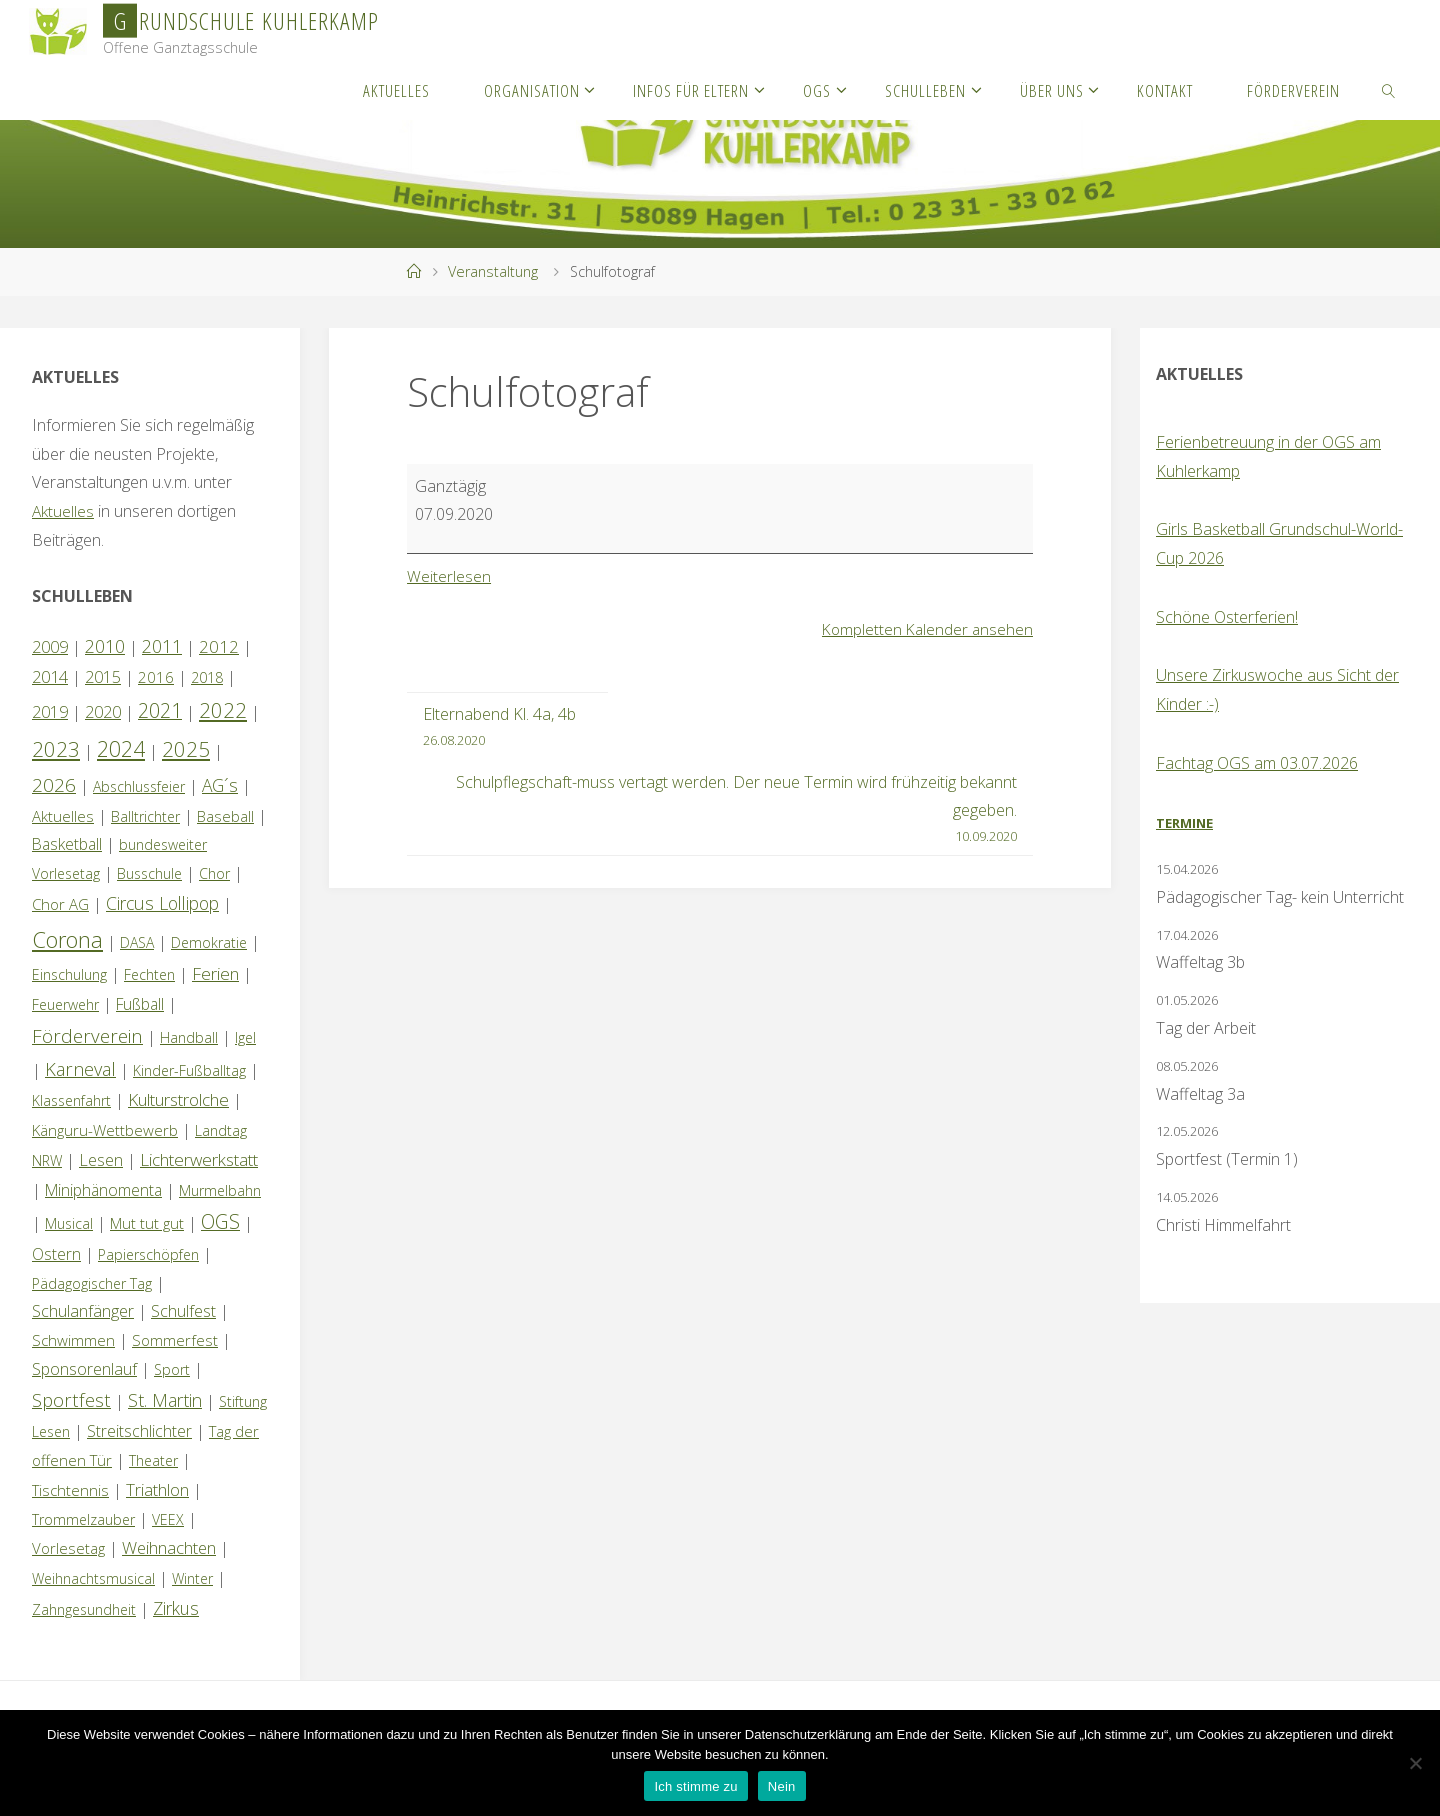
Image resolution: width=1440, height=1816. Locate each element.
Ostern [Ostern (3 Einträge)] (56, 1254)
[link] (1389, 90)
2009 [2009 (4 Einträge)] (50, 647)
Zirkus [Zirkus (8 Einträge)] (176, 1608)
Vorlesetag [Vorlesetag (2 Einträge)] (68, 1548)
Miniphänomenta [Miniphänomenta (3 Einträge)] (103, 1190)
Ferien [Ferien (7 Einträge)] (215, 973)
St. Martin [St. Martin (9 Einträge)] (165, 1400)
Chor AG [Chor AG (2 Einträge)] (60, 904)
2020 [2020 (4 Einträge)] (103, 712)
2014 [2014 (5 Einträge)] (50, 676)
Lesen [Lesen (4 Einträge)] (101, 1160)
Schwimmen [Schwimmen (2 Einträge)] (73, 1340)
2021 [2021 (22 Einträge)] (160, 710)
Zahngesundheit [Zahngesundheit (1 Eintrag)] (84, 1609)
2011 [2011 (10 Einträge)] (162, 646)
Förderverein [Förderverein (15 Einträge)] (87, 1035)
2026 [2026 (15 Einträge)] (54, 784)
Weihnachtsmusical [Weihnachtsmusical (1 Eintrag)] (93, 1578)
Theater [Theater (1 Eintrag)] (153, 1460)
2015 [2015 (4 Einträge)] (103, 677)
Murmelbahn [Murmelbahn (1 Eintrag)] (220, 1190)
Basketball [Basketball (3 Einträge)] (67, 844)
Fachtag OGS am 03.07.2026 (1257, 763)
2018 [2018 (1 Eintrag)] (207, 677)
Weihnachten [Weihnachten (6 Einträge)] (169, 1547)
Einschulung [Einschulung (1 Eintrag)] (69, 974)
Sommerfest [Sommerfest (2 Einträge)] (175, 1340)
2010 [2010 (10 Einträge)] (105, 646)
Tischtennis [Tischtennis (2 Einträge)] (70, 1490)
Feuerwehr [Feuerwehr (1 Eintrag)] (65, 1004)
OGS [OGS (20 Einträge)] (220, 1221)
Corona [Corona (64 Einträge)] (67, 939)
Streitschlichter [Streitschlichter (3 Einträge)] (139, 1431)
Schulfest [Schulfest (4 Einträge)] (183, 1311)
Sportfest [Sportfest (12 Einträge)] (71, 1399)
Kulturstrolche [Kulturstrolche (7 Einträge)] (178, 1099)
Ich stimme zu (695, 1786)
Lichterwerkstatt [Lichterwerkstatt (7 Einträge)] (199, 1159)
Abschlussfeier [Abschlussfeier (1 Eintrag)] (139, 786)
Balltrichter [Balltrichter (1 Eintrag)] (145, 816)
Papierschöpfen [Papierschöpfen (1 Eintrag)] (148, 1254)
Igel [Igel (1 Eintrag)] (245, 1037)
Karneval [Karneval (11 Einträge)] (80, 1069)
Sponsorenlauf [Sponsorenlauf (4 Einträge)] (84, 1369)
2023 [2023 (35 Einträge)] (56, 749)
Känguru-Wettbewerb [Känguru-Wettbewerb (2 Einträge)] (105, 1130)
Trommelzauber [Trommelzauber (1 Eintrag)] (83, 1519)
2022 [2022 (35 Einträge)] (223, 710)
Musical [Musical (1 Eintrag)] (69, 1223)
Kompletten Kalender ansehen (925, 629)
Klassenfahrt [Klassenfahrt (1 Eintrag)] (71, 1100)
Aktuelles (63, 511)
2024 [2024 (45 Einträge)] (121, 748)
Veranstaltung (493, 271)
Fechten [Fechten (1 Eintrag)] (149, 974)
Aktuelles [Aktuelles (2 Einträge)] (63, 816)
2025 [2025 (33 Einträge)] (186, 749)
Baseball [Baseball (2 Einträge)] (225, 816)
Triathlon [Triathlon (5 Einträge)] (157, 1489)
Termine (1184, 823)
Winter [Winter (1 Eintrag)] (192, 1578)
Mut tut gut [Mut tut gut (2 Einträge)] (147, 1223)
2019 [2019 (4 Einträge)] (50, 712)
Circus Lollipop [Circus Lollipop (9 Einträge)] (162, 903)
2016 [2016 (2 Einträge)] (156, 677)
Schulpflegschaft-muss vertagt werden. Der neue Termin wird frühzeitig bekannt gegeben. (728, 810)
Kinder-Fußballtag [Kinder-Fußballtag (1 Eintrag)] (189, 1070)
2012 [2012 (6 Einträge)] (219, 646)
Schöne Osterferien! (1227, 617)
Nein (782, 1786)
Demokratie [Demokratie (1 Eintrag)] (209, 942)
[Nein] (1415, 1763)
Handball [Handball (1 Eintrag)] (189, 1037)
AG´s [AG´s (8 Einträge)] (220, 785)
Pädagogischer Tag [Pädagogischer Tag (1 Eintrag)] (92, 1283)
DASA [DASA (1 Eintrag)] (137, 942)
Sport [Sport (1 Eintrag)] (172, 1369)
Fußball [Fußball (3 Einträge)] (140, 1004)
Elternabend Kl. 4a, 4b (499, 727)
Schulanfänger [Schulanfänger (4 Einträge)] (83, 1311)
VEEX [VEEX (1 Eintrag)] (168, 1519)
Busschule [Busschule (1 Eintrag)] (149, 873)
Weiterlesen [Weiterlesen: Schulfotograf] (449, 576)
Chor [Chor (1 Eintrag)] (214, 873)
